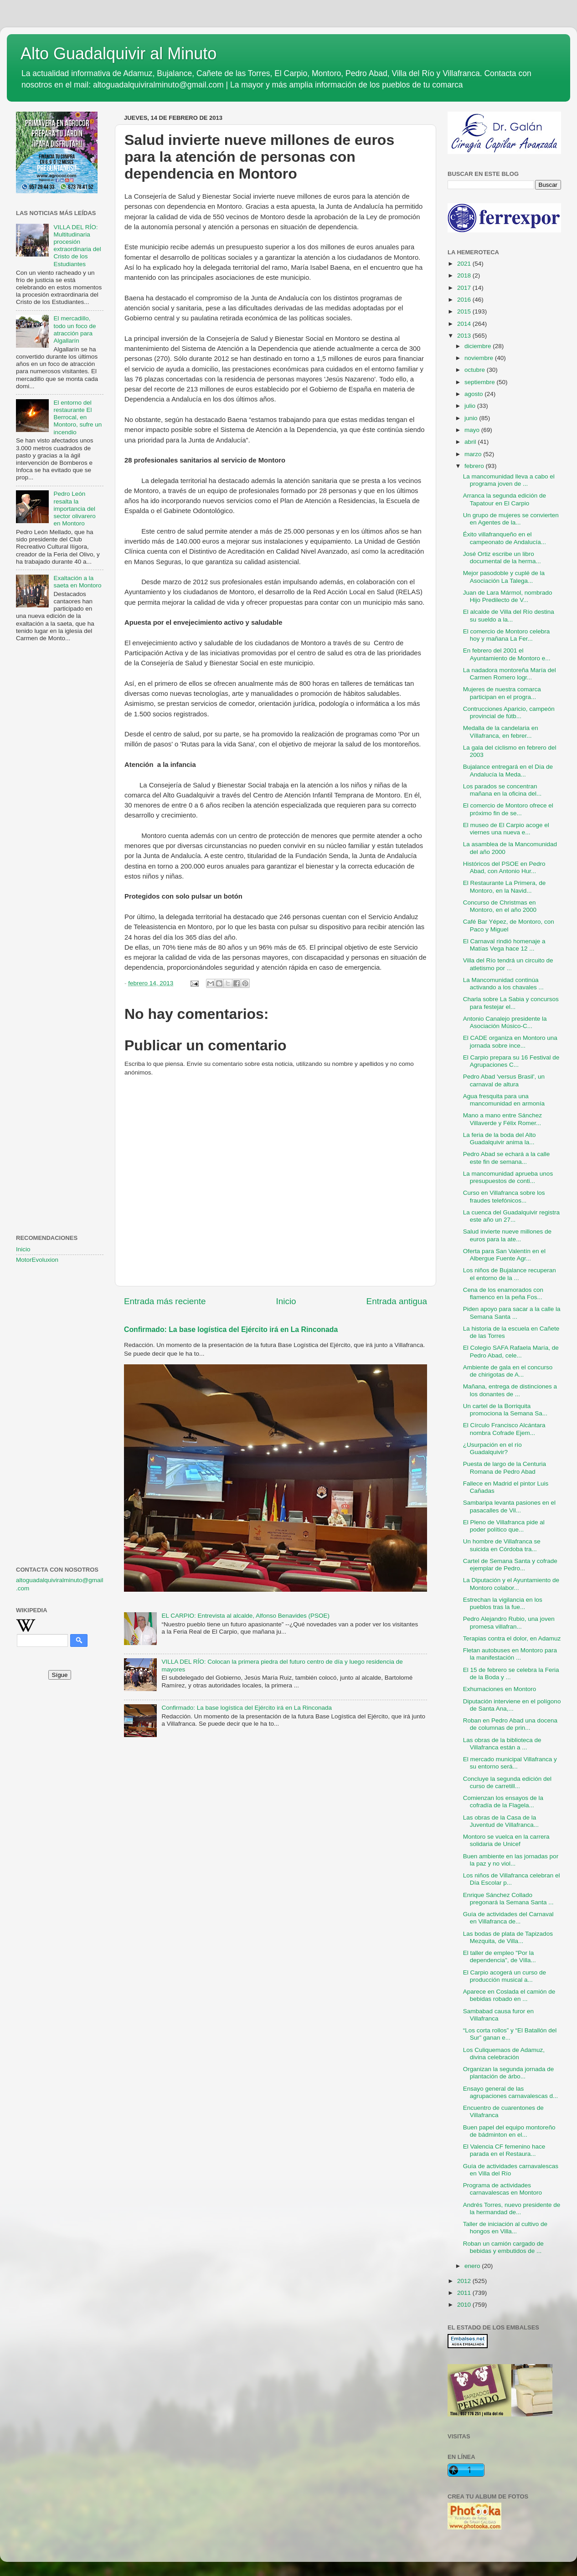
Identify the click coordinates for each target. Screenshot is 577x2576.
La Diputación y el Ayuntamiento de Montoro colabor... (511, 1584)
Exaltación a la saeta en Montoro (77, 582)
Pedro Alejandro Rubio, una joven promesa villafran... (509, 1622)
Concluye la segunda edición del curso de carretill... (507, 1782)
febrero (475, 466)
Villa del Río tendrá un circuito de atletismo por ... (508, 964)
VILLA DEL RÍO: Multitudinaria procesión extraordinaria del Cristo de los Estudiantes (77, 245)
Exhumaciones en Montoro (499, 1689)
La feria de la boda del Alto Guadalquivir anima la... (499, 1138)
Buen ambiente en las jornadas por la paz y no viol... (510, 1860)
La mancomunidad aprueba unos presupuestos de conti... (508, 1177)
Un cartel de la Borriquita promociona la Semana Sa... (505, 1410)
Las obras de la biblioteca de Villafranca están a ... (502, 1744)
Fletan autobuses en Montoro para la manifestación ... (510, 1654)
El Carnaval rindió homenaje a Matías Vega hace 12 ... (504, 945)
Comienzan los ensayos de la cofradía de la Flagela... (503, 1801)
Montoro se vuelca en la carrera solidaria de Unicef (506, 1840)
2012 (465, 2281)
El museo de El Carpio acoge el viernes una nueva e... (506, 829)
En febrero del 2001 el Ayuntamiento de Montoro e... (507, 654)
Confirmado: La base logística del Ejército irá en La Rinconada (231, 1329)
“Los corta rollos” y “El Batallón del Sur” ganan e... (510, 2034)
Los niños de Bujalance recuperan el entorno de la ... (509, 1274)
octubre (475, 369)
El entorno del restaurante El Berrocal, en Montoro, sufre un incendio (77, 417)
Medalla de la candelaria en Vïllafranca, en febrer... (500, 732)
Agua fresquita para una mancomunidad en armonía (504, 1100)
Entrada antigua (396, 1301)
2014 (465, 323)
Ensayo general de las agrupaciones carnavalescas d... (510, 2092)
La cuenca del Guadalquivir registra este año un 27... (511, 1216)
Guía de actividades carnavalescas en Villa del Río (510, 2170)
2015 (465, 311)
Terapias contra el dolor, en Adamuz (512, 1638)
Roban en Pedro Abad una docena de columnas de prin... (510, 1724)
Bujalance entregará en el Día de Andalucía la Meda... (508, 770)
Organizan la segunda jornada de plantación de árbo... (508, 2073)
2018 (465, 275)
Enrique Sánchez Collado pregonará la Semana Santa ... (508, 1899)
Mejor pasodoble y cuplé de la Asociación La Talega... (504, 577)
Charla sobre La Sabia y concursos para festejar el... (511, 1003)
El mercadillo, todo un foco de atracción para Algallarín (74, 329)
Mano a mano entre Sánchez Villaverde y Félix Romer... (502, 1119)
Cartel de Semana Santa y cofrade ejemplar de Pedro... (510, 1565)
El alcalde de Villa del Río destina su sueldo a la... (508, 615)
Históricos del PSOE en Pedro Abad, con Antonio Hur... (504, 867)
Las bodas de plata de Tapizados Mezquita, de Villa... (508, 1937)
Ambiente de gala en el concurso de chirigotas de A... (508, 1371)
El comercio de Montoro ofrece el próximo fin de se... (508, 809)
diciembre (478, 346)
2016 (465, 299)
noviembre (479, 358)
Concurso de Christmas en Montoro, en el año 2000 (499, 906)
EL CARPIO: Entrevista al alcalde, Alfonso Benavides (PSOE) (245, 1615)
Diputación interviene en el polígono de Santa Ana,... (512, 1705)
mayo (472, 430)
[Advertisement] (59, 797)
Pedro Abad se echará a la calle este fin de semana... (506, 1158)
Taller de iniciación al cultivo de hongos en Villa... (505, 2228)
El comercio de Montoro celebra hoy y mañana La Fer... (506, 635)
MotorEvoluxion (37, 1259)
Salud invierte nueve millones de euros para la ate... (507, 1235)
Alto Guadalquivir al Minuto (118, 53)
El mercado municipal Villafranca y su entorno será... (510, 1763)
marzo (473, 454)
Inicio (286, 1301)
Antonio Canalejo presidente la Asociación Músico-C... (505, 1022)
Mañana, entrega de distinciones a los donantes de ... (510, 1390)
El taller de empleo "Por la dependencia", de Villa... (499, 1956)
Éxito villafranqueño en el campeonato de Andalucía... (504, 538)
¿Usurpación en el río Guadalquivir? (492, 1448)
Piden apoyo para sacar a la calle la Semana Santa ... (512, 1313)
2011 (465, 2292)
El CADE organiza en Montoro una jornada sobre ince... (510, 1041)
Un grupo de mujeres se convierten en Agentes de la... (511, 519)
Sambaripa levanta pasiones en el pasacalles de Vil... (509, 1506)
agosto (474, 394)
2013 (465, 335)
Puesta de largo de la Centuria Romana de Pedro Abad (504, 1467)
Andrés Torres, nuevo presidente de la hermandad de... (512, 2208)
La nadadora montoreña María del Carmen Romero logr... (509, 674)
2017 (465, 287)
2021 (465, 263)
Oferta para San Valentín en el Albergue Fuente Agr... (504, 1255)
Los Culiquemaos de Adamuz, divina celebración (504, 2053)
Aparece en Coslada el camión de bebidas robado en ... (509, 1995)
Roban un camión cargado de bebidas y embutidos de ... (503, 2247)
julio (470, 405)
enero (473, 2265)
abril (471, 441)
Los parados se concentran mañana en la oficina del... (502, 790)
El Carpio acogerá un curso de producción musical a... (504, 1976)
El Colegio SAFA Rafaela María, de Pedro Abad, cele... (511, 1351)
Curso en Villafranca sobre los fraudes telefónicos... (504, 1196)
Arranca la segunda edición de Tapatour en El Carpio (504, 499)
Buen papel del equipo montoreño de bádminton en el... (509, 2131)
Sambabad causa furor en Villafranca (498, 2015)
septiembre (480, 382)
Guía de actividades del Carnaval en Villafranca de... (508, 1918)
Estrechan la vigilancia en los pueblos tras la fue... (502, 1603)
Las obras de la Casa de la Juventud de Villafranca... (501, 1821)
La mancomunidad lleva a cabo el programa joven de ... (509, 480)
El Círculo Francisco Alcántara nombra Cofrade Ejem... (504, 1429)
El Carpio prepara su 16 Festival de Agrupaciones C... (511, 1061)
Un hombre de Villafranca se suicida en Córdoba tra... (502, 1545)
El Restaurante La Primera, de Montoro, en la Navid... (504, 886)
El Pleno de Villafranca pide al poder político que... (504, 1526)
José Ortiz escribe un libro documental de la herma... (502, 557)
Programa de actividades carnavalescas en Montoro (502, 2189)
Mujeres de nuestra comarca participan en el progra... (502, 693)
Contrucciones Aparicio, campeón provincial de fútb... (509, 712)
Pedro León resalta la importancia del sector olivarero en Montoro (74, 508)
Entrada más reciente (165, 1301)
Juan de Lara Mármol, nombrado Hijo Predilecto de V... (507, 596)
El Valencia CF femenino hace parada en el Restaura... (504, 2150)
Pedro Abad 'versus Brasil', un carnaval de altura (504, 1080)
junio (471, 418)
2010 (465, 2304)
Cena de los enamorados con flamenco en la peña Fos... (503, 1293)
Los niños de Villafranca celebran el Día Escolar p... (511, 1879)
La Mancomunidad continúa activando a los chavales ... (503, 984)
